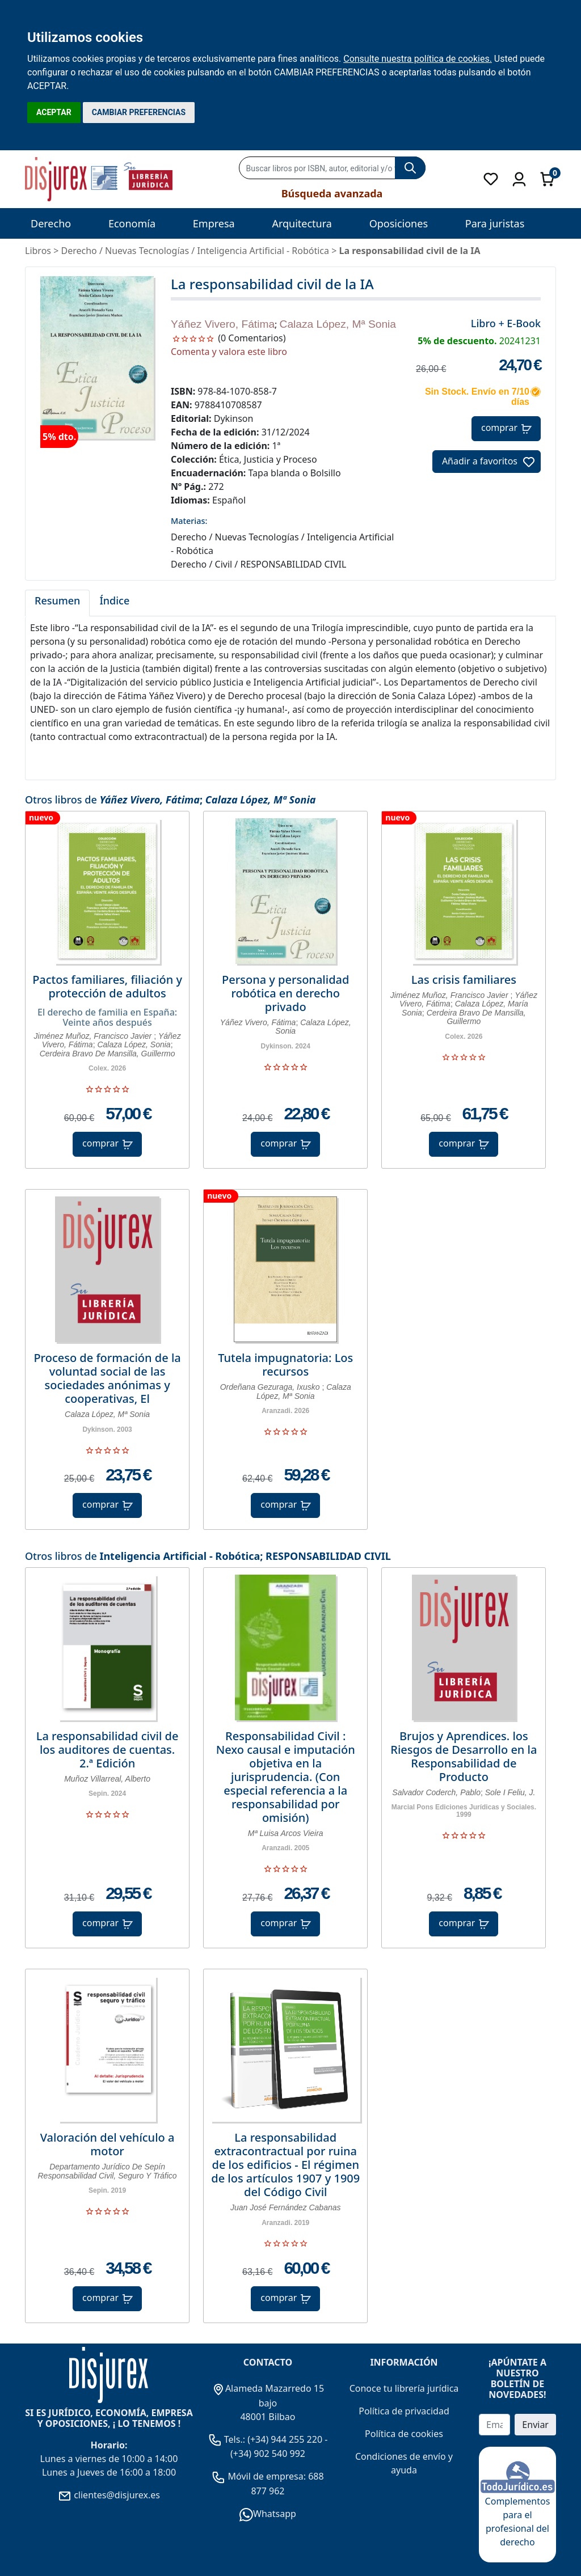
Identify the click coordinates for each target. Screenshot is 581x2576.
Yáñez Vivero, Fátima (223, 324)
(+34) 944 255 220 (284, 2439)
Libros (38, 250)
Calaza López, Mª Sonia (338, 324)
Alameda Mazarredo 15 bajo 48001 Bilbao (268, 2402)
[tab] (57, 603)
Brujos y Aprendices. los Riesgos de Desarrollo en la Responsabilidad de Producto (463, 1756)
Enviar (535, 2424)
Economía (131, 223)
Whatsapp (267, 2513)
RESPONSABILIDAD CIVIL (328, 1556)
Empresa (214, 223)
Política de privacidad (404, 2411)
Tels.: (228, 2439)
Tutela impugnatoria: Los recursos (285, 1364)
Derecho (51, 223)
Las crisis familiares (463, 980)
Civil (224, 564)
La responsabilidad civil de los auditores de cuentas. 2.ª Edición (107, 1749)
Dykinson (234, 418)
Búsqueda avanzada (332, 193)
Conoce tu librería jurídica (404, 2388)
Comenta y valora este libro (229, 351)
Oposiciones (398, 223)
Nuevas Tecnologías (147, 250)
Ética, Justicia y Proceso (268, 459)
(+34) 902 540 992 (267, 2453)
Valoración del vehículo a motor (107, 2144)
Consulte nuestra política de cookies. (417, 58)
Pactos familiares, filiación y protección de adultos (107, 986)
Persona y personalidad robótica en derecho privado (285, 993)
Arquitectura (302, 223)
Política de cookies (404, 2433)
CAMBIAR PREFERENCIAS (139, 112)
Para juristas (495, 223)
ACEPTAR (53, 112)
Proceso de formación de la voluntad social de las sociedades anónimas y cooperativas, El (106, 1378)
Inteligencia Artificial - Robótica (179, 1556)
